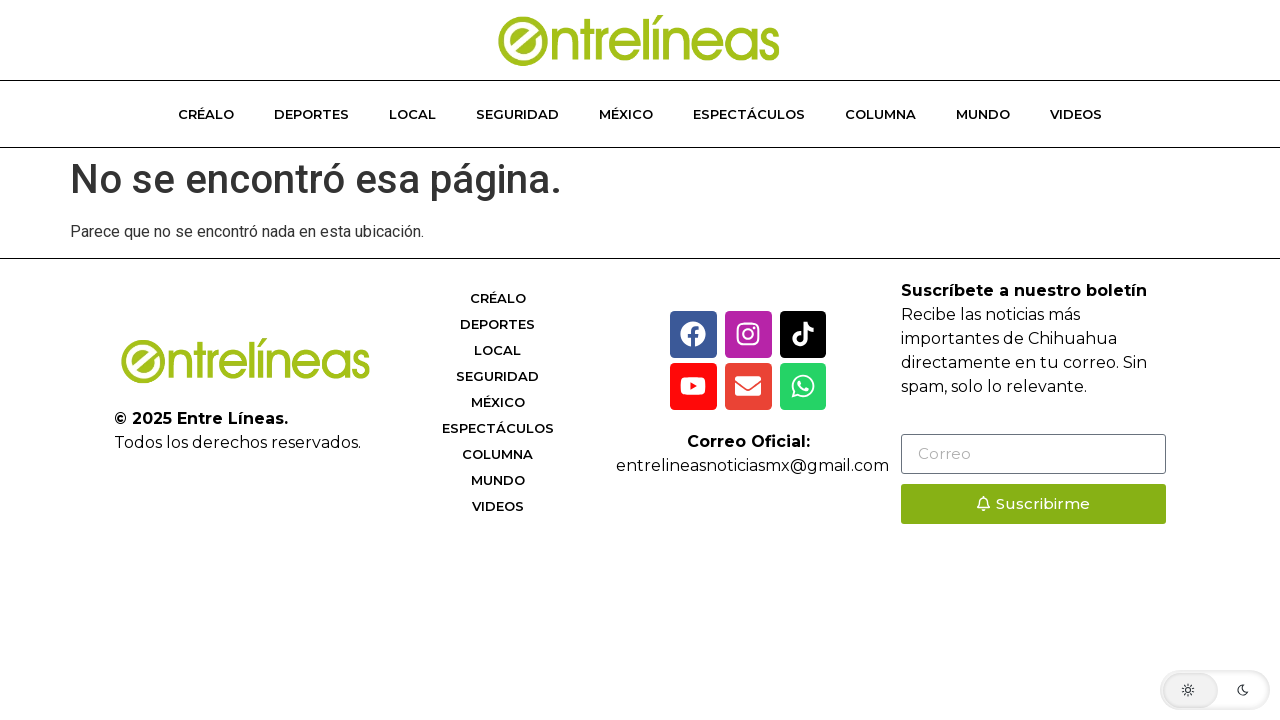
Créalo (206, 114)
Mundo (983, 114)
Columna (880, 114)
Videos (1076, 114)
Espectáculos (749, 114)
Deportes (311, 114)
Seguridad (517, 114)
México (626, 114)
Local (412, 114)
